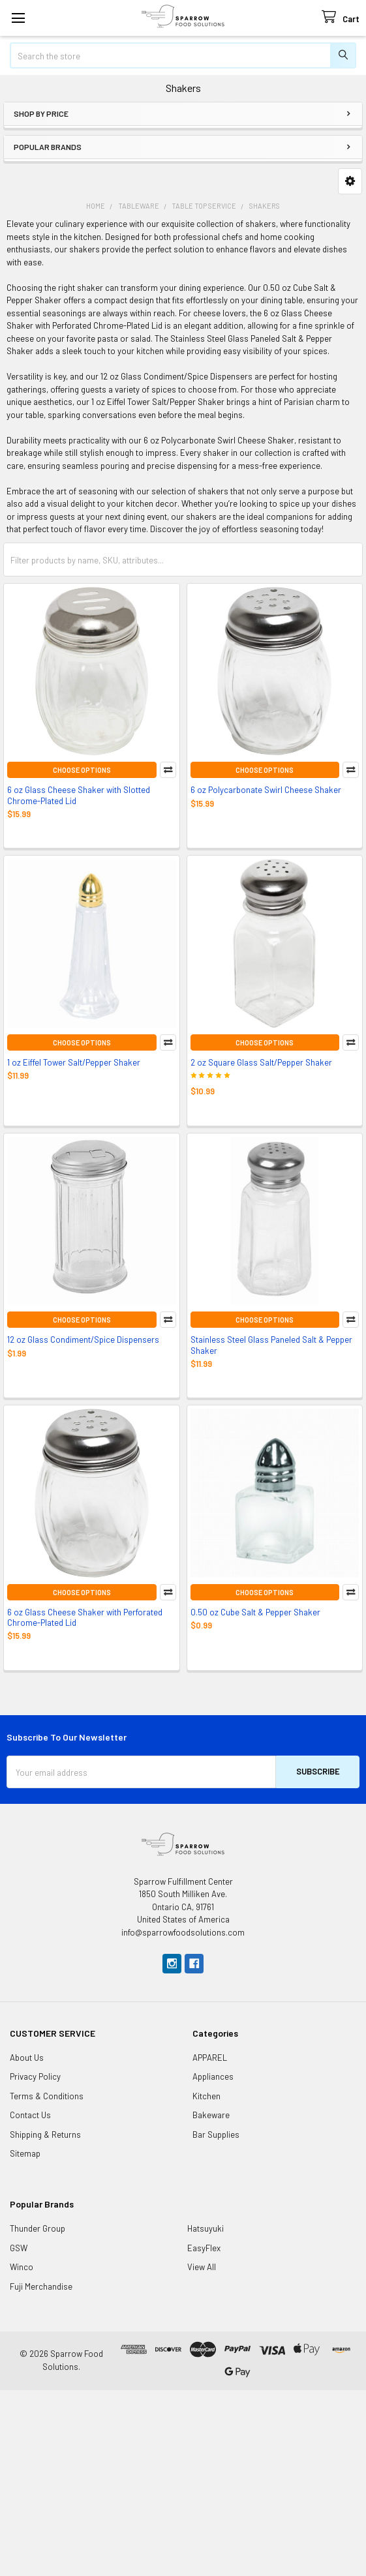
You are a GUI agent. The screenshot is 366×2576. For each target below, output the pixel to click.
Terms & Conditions (47, 2096)
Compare (168, 770)
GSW (18, 2248)
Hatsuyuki (205, 2228)
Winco (21, 2267)
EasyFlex (204, 2248)
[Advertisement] (183, 2481)
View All (201, 2267)
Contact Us (30, 2115)
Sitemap (25, 2153)
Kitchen (206, 2096)
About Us (27, 2057)
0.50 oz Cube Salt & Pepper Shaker (255, 1612)
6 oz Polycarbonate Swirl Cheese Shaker (266, 790)
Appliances (213, 2076)
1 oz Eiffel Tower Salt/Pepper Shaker (73, 1062)
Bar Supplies (215, 2134)
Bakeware (211, 2115)
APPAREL (209, 2057)
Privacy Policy (35, 2076)
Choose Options (82, 770)
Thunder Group (37, 2228)
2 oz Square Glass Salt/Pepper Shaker (261, 1062)
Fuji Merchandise (41, 2286)
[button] (350, 181)
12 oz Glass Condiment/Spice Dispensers (83, 1339)
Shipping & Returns (45, 2134)
